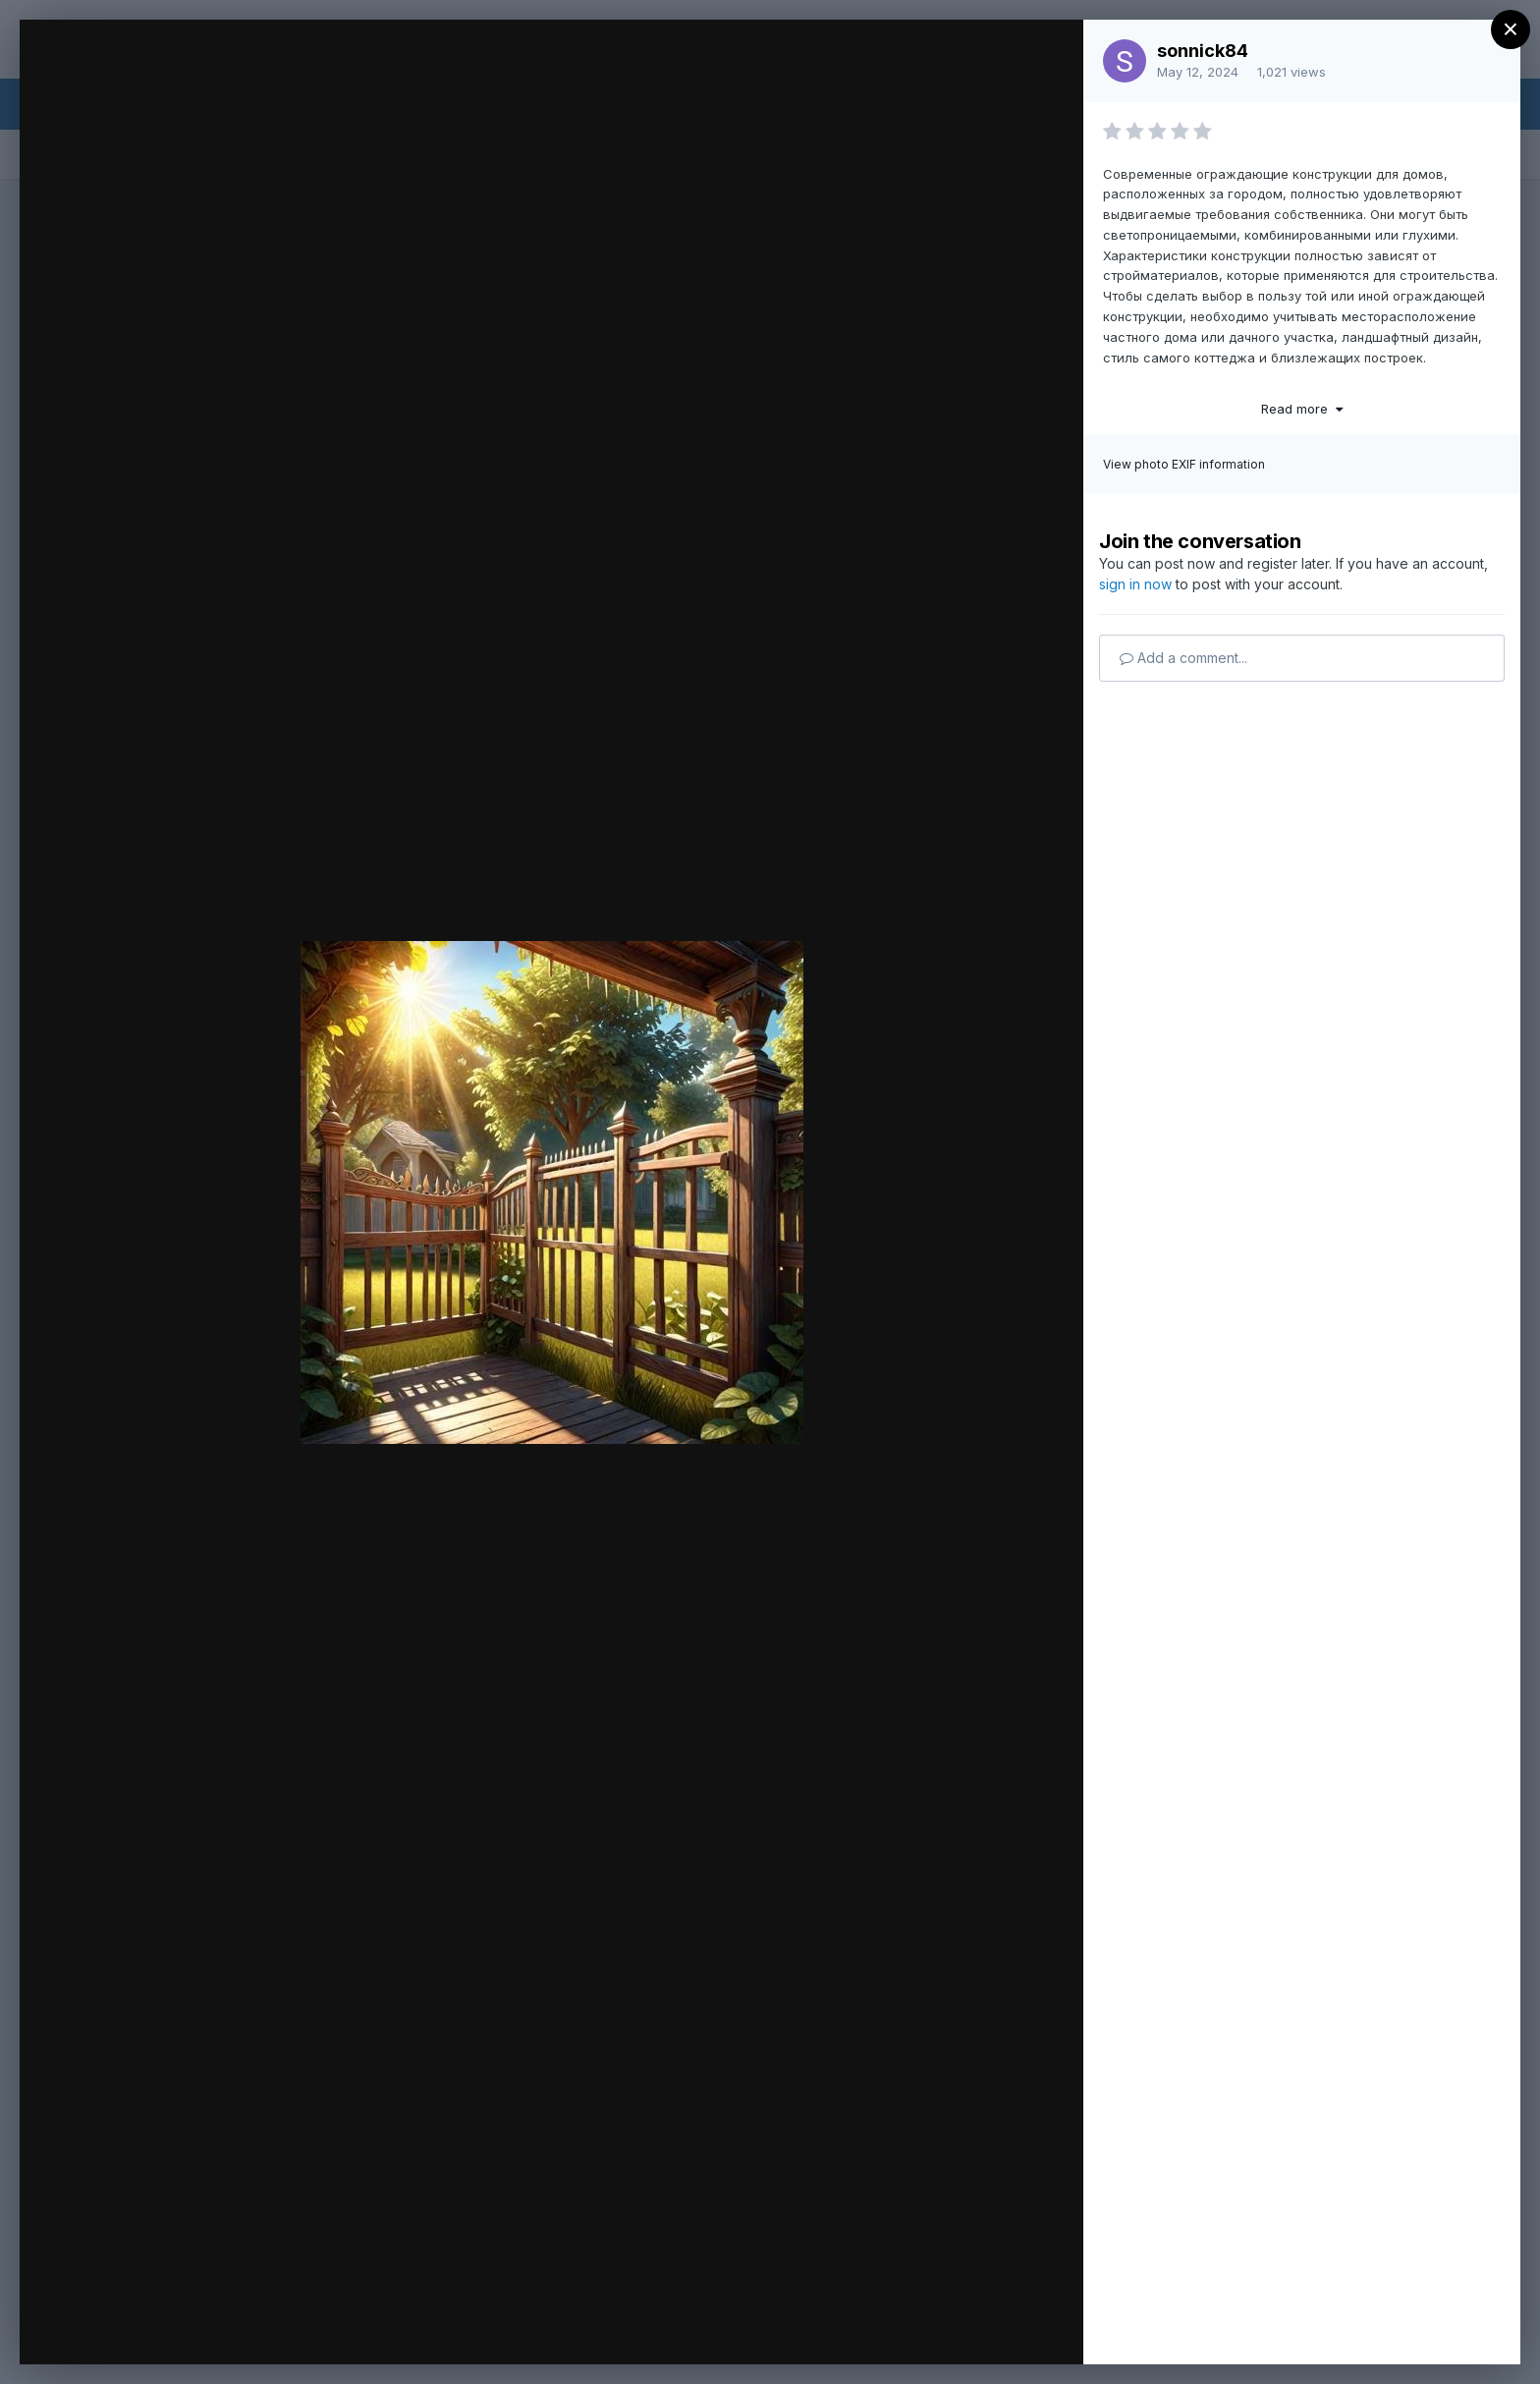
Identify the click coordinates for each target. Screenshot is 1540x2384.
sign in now (1135, 584)
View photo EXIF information (1184, 464)
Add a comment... (1183, 657)
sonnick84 (1202, 50)
